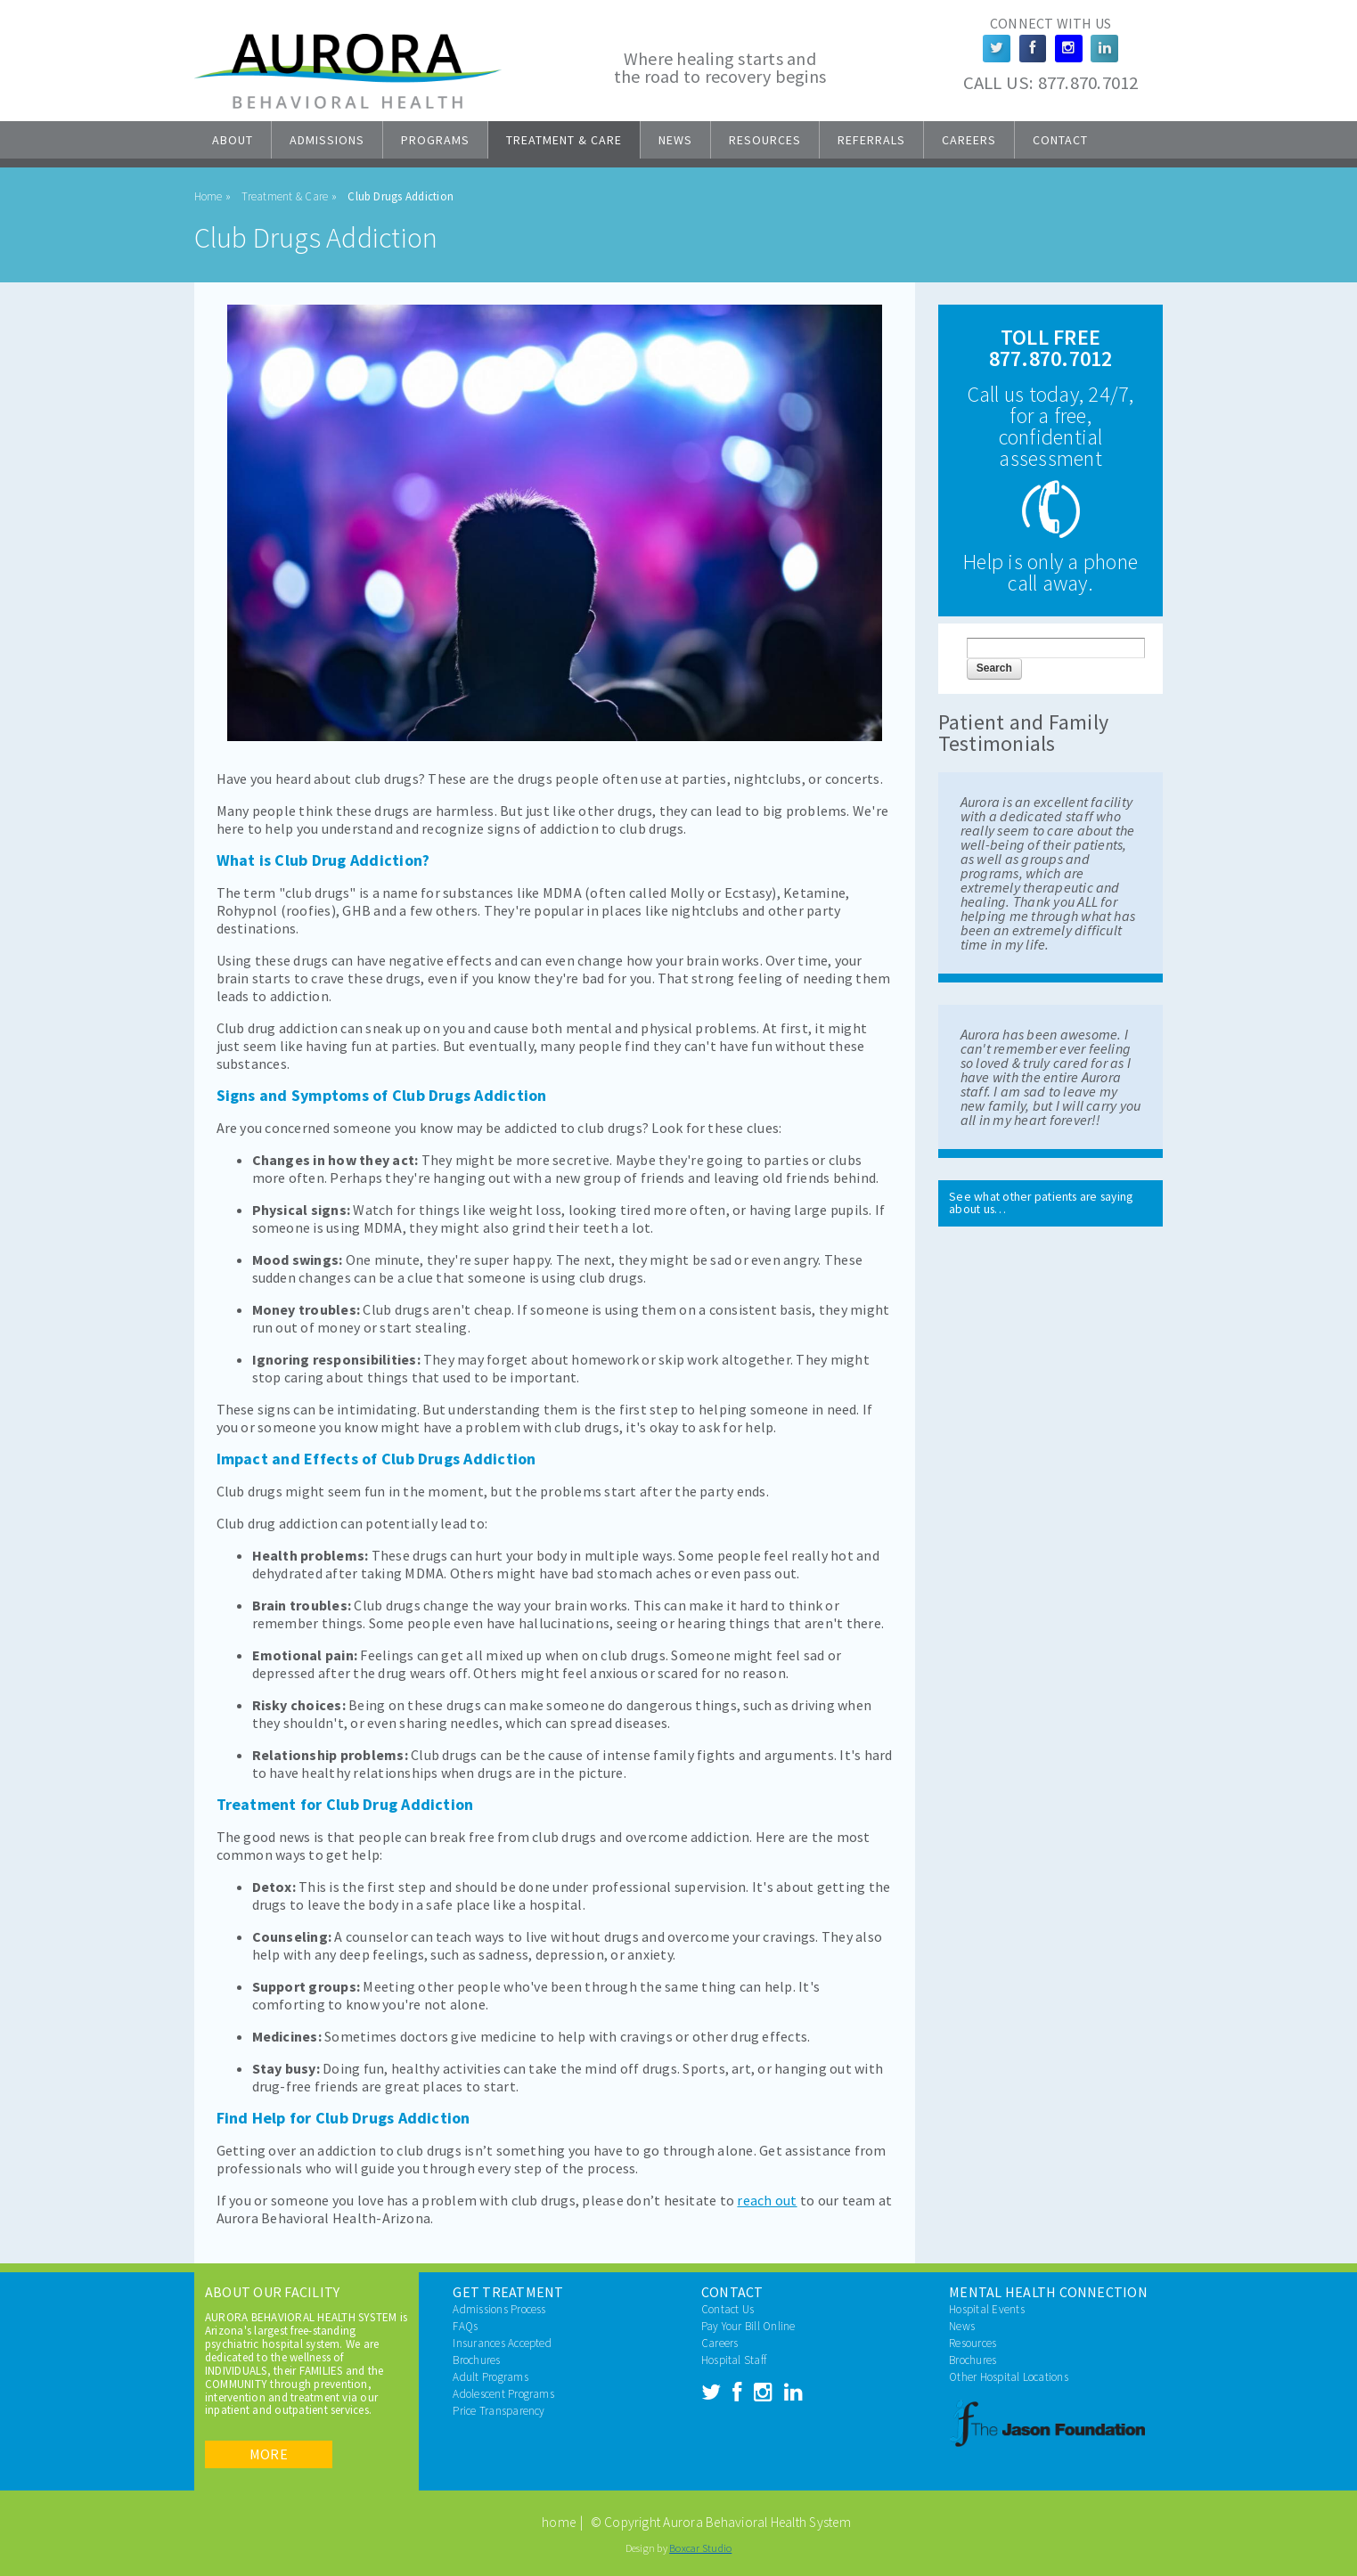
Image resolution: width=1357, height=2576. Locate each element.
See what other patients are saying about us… (1040, 1203)
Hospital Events (987, 2309)
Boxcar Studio (700, 2548)
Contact (1060, 140)
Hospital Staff (733, 2360)
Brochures (476, 2360)
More (268, 2454)
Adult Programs (490, 2376)
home (559, 2522)
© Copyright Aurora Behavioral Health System (721, 2522)
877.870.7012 (1088, 82)
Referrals (871, 140)
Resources (765, 140)
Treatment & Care (564, 140)
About (232, 140)
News (675, 140)
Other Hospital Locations (1008, 2376)
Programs (435, 140)
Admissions (327, 140)
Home (208, 196)
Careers (969, 140)
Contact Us (727, 2309)
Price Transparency (498, 2410)
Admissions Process (499, 2309)
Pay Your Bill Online (748, 2326)
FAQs (465, 2326)
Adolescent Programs (503, 2393)
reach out (767, 2200)
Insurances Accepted (502, 2343)
